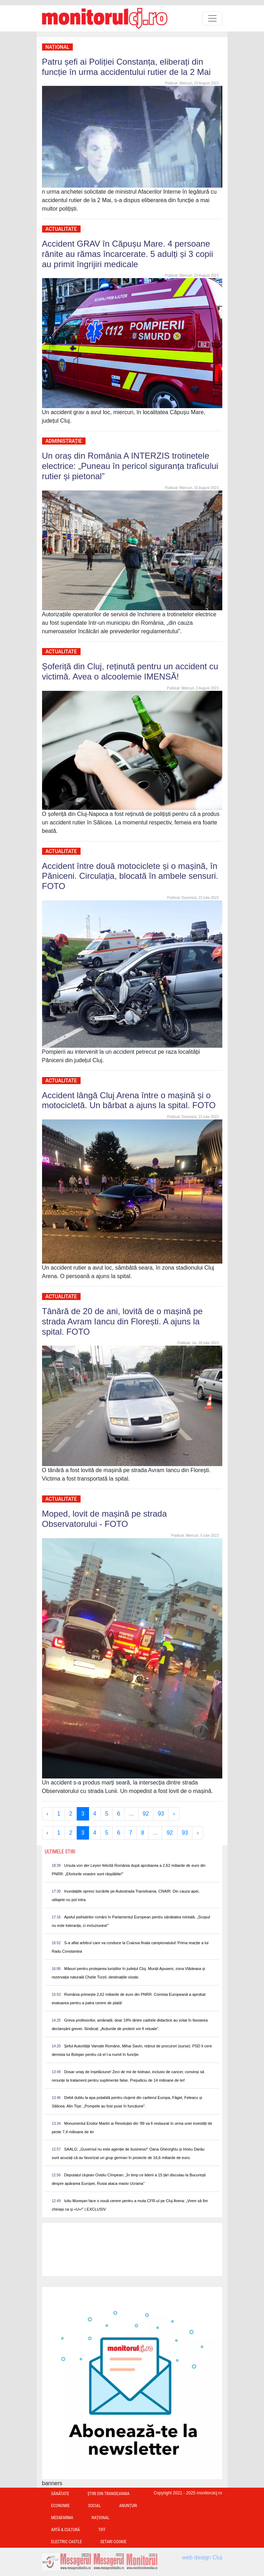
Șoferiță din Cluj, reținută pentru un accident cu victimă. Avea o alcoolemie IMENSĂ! (130, 671)
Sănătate (60, 2493)
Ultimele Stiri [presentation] (60, 1851)
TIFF (102, 2529)
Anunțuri (128, 2505)
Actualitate (61, 229)
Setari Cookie (113, 2541)
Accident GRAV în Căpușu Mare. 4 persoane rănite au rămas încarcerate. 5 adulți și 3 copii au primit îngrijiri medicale (127, 254)
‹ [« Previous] (47, 1814)
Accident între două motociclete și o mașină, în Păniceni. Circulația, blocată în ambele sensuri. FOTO (130, 876)
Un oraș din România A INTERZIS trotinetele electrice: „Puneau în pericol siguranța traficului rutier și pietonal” (130, 466)
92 (146, 1814)
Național (58, 47)
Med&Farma (62, 2517)
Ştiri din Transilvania (109, 2493)
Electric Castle (66, 2541)
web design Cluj (202, 2557)
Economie (60, 2505)
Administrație (64, 441)
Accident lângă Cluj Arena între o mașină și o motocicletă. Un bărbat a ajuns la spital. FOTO (129, 1100)
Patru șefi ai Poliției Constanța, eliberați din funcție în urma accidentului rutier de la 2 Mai (126, 67)
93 (161, 1814)
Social (94, 2505)
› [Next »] (174, 1814)
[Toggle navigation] (212, 18)
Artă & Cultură (65, 2529)
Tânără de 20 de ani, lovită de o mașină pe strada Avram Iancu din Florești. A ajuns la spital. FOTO (122, 1321)
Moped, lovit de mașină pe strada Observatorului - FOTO (104, 1519)
